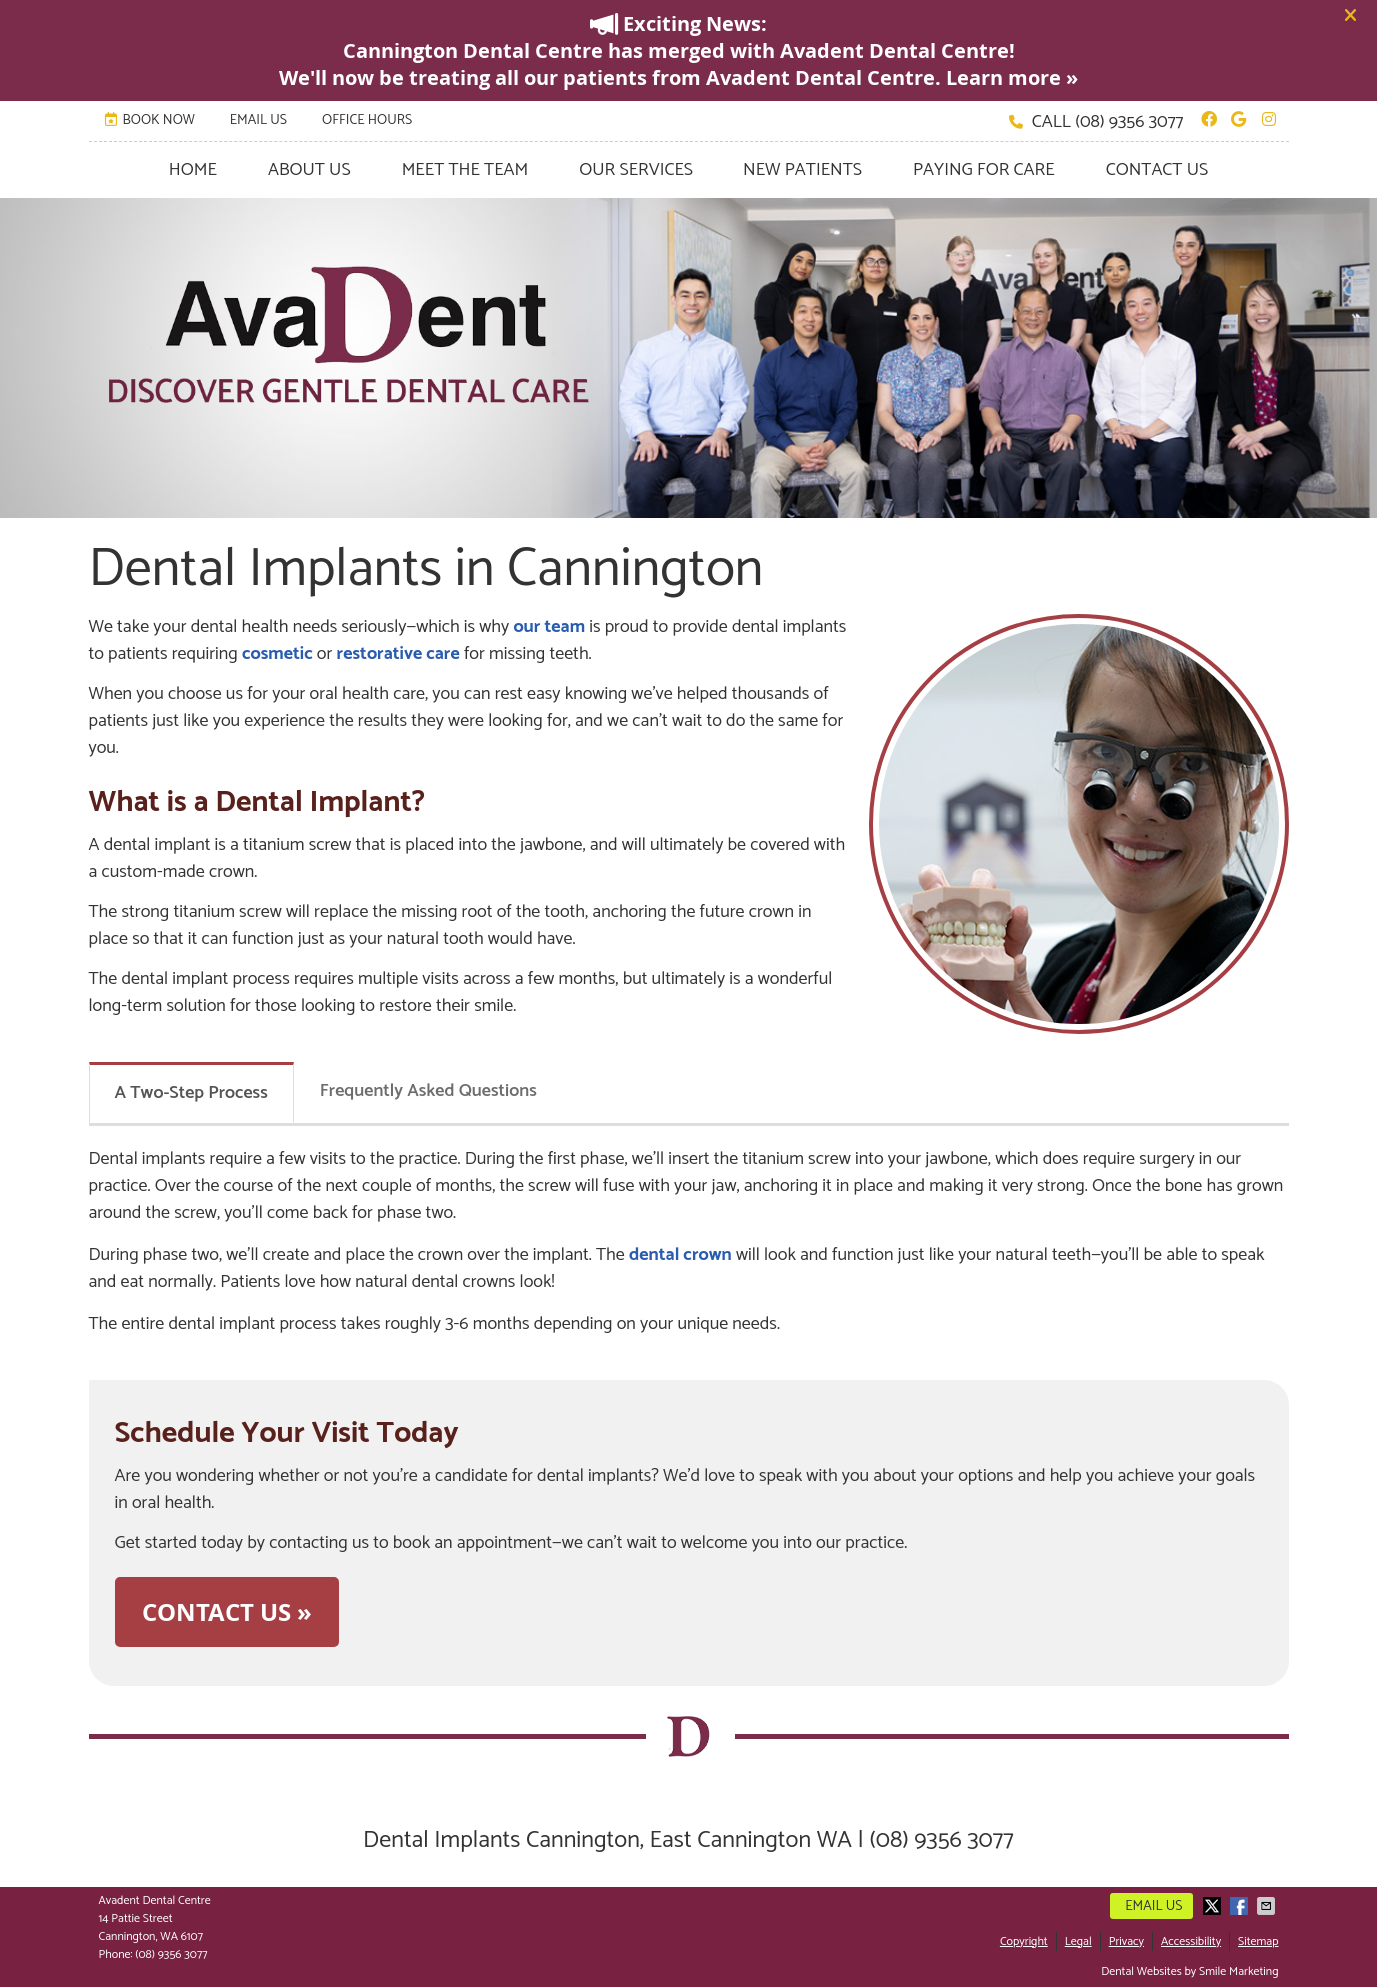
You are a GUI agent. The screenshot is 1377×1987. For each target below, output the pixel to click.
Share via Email (1268, 1906)
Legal (1078, 1941)
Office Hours (367, 120)
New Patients (802, 170)
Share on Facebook (1241, 1906)
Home (193, 170)
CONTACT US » (227, 1612)
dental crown (680, 1255)
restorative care (398, 654)
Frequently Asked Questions (428, 1091)
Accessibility (1191, 1941)
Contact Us (1157, 170)
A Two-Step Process (191, 1093)
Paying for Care (984, 170)
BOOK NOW (149, 120)
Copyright (1024, 1941)
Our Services (636, 170)
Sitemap (1258, 1941)
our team (549, 627)
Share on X (1214, 1906)
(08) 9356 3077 (1129, 122)
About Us (309, 170)
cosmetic (277, 654)
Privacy (1126, 1941)
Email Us (258, 120)
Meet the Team (465, 170)
